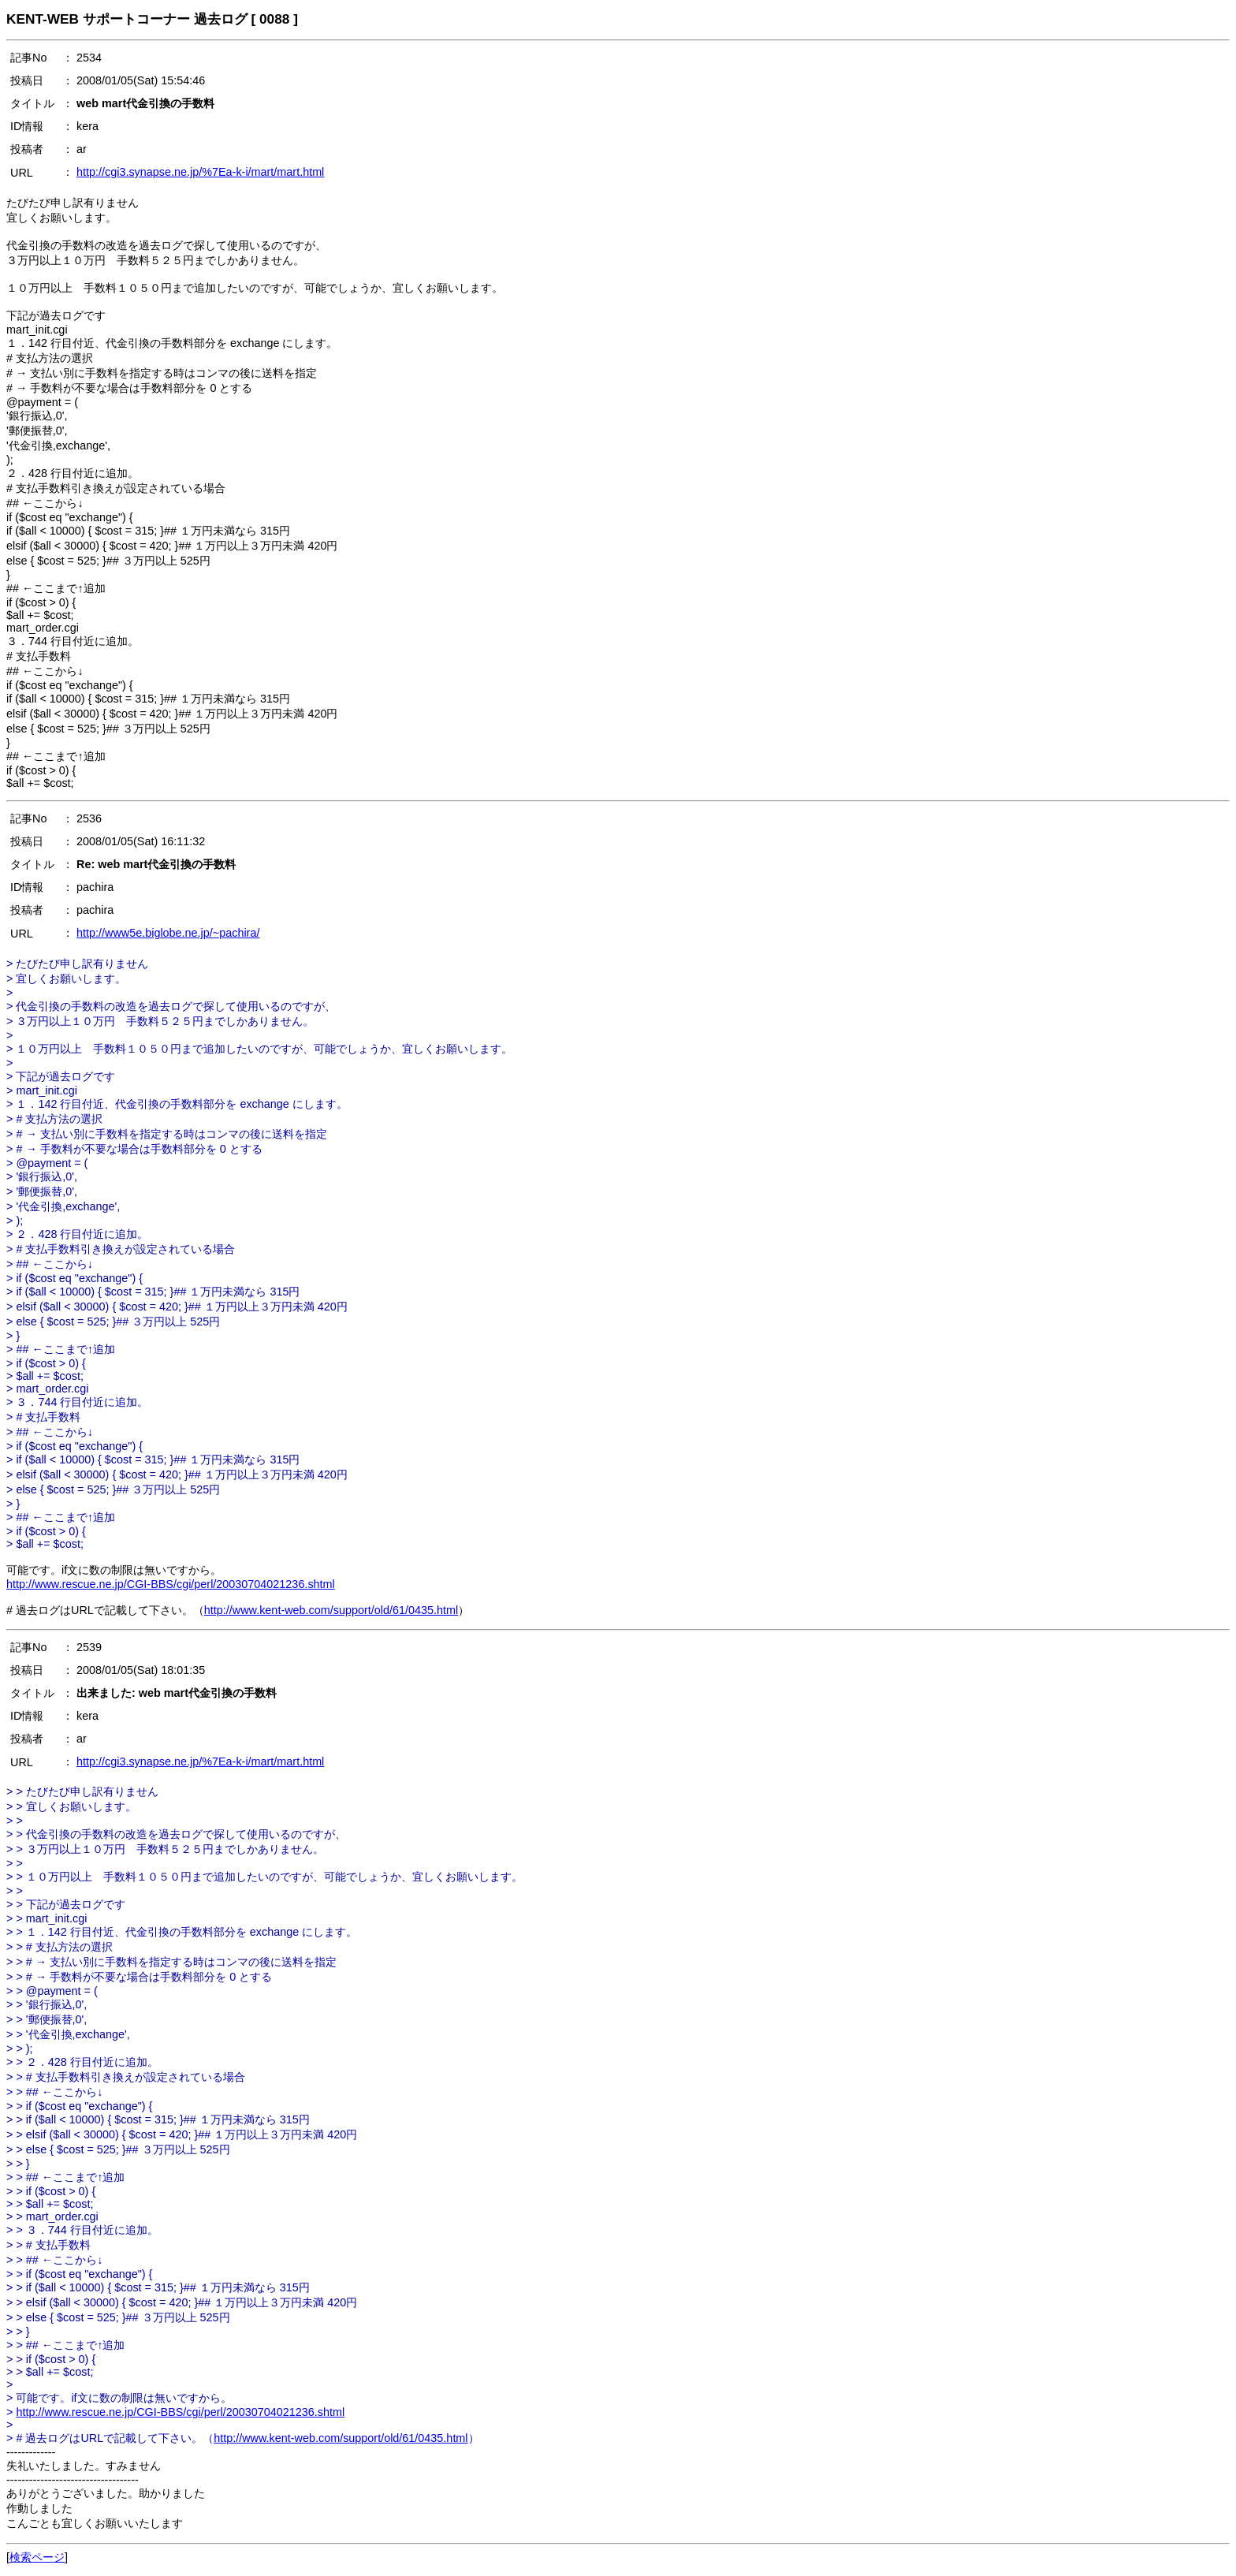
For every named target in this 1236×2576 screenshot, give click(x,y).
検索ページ (37, 2557)
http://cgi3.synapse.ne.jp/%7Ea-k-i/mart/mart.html (200, 172)
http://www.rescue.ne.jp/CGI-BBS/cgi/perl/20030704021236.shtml (170, 1584)
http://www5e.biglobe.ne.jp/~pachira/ (167, 932)
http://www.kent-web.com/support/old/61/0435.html (331, 1610)
